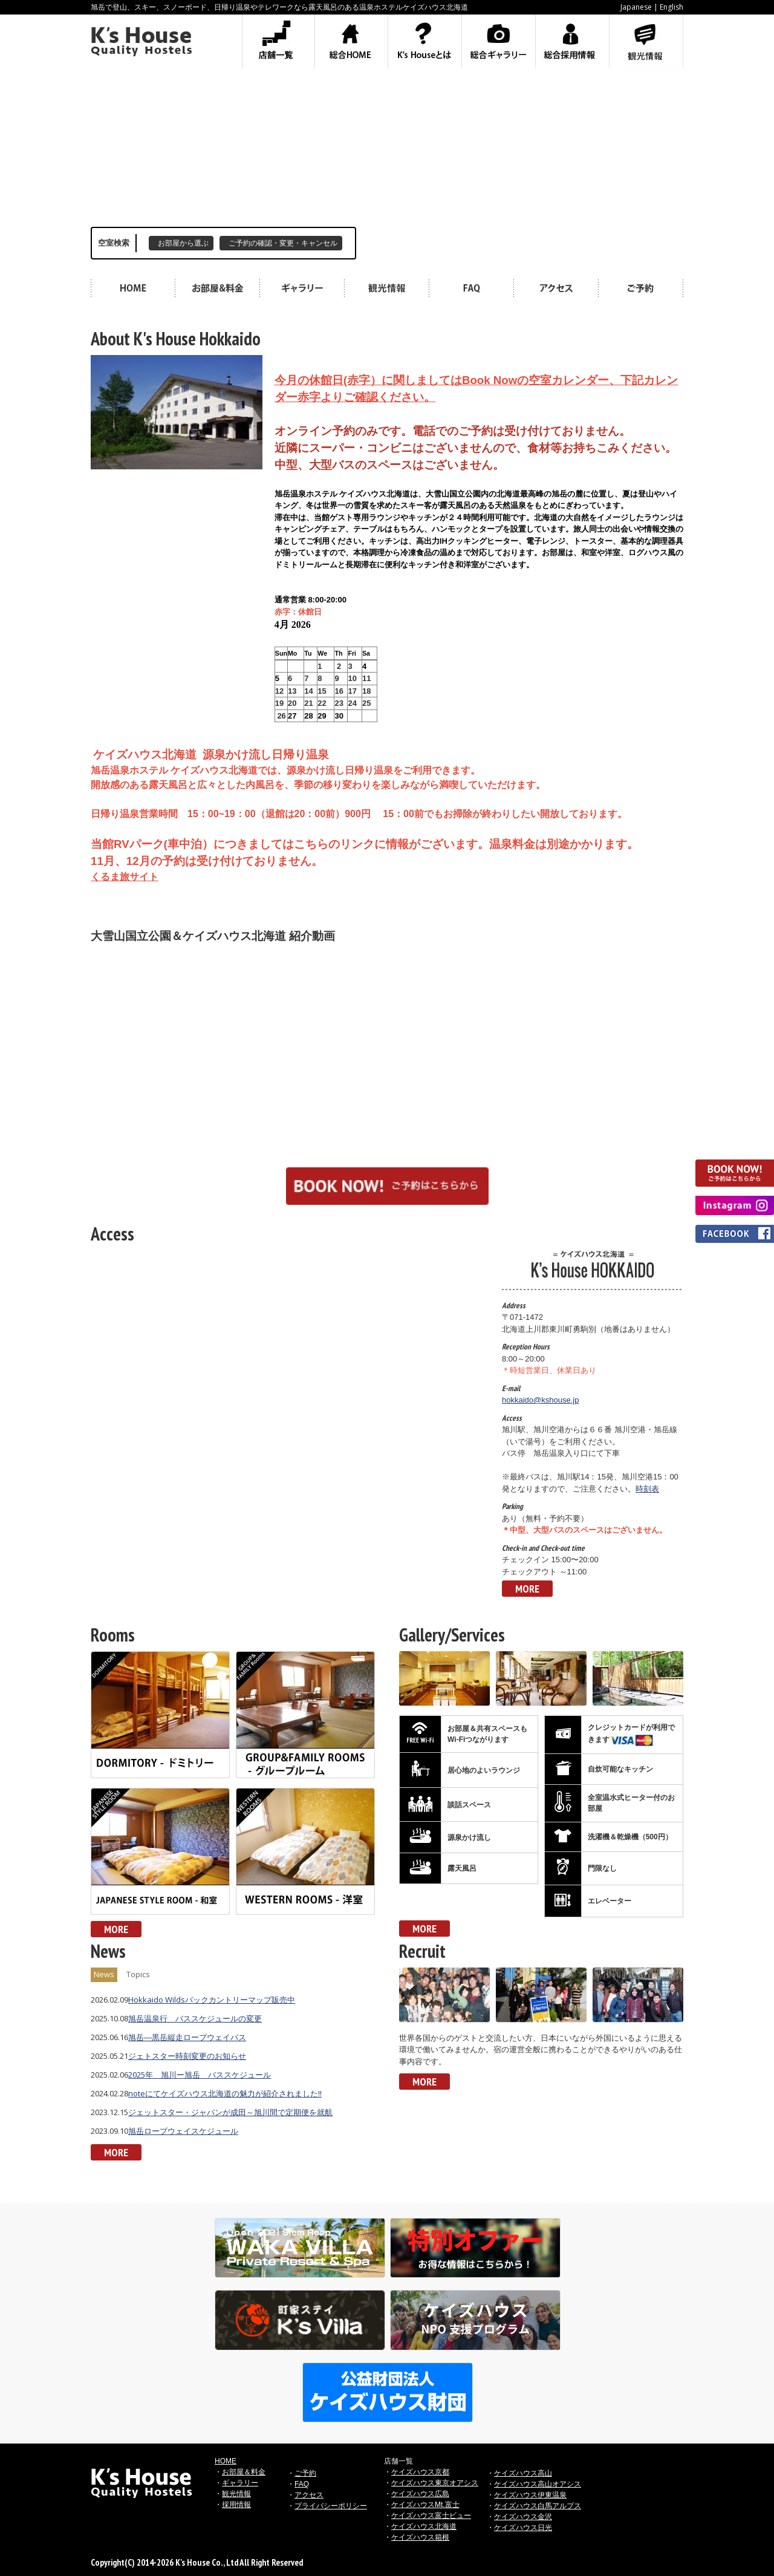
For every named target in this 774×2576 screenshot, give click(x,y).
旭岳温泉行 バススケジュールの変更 (195, 2018)
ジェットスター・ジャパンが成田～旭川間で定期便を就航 (230, 2112)
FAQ (301, 2484)
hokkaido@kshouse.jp (540, 1399)
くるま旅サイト (124, 877)
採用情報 (236, 2504)
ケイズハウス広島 (420, 2494)
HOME (225, 2461)
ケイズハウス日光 (523, 2527)
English (671, 7)
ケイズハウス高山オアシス (537, 2484)
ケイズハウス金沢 (523, 2516)
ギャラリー (240, 2483)
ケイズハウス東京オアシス (434, 2483)
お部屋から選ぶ (183, 243)
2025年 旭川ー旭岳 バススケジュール (199, 2074)
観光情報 (236, 2494)
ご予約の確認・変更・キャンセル (283, 243)
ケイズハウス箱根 (420, 2537)
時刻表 (647, 1488)
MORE (527, 1589)
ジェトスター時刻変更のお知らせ (187, 2055)
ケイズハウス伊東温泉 (530, 2495)
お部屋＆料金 (243, 2472)
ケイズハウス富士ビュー (431, 2515)
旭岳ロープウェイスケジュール (183, 2130)
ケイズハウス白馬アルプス (537, 2506)
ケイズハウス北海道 (424, 2526)
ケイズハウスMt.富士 (425, 2504)
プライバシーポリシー (330, 2506)
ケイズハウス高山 (523, 2473)
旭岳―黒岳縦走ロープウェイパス (187, 2037)
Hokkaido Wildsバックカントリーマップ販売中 (211, 1999)
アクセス (309, 2495)
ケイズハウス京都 (420, 2472)
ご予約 (305, 2473)
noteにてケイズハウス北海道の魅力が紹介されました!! (225, 2093)
